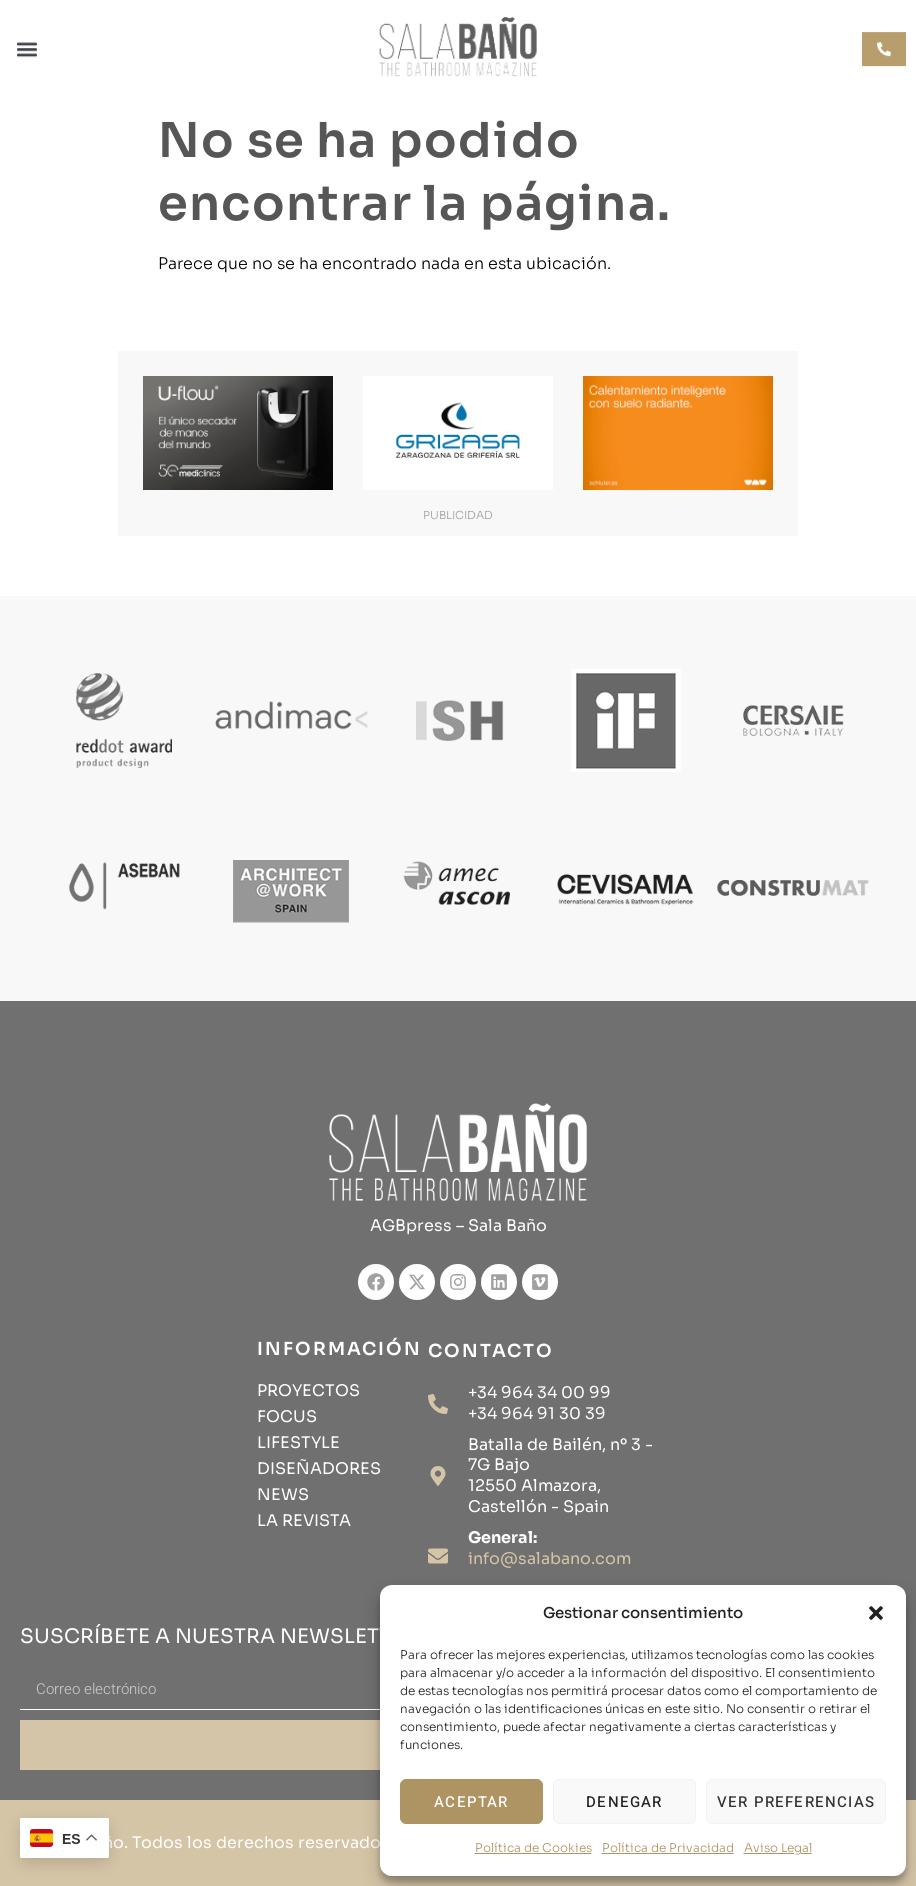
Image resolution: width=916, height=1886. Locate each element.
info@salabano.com (549, 1559)
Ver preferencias (796, 1802)
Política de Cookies (533, 1847)
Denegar (624, 1802)
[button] (876, 1613)
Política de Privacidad (668, 1847)
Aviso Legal (778, 1847)
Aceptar (471, 1802)
